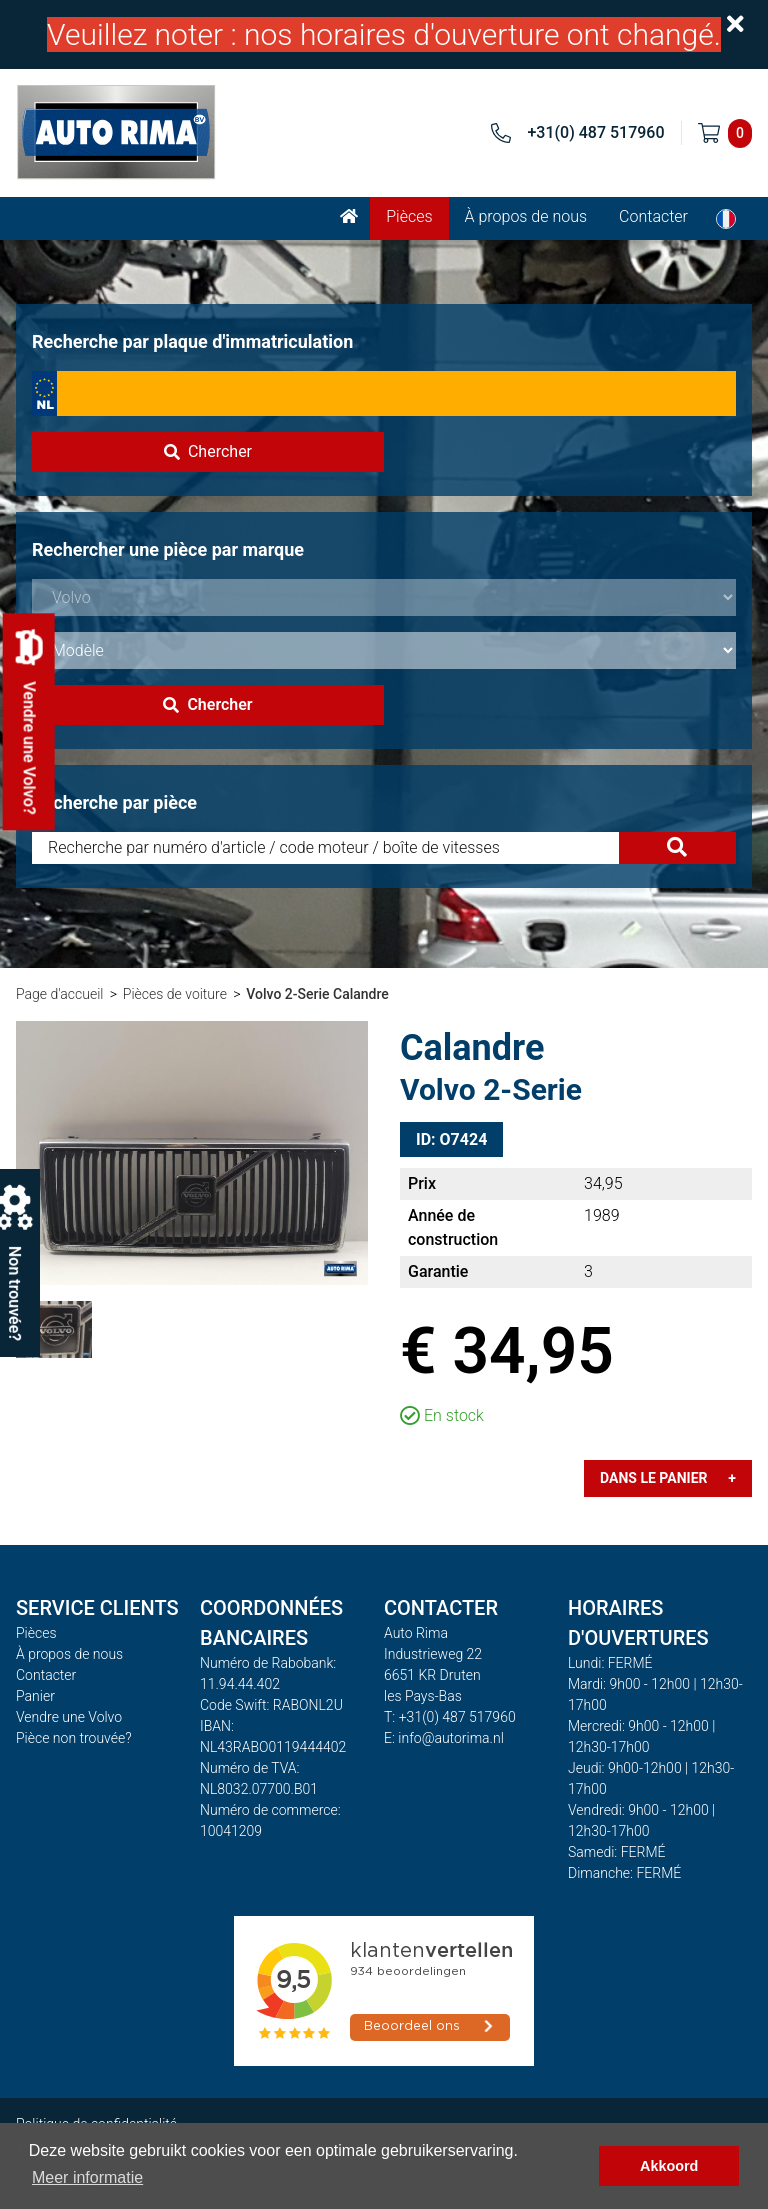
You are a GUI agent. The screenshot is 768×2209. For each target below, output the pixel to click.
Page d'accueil (59, 994)
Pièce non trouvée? (74, 1738)
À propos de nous (526, 216)
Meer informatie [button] (87, 2177)
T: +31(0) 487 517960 (450, 1717)
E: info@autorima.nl (444, 1738)
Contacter (653, 216)
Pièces (409, 216)
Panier (35, 1696)
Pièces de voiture (175, 994)
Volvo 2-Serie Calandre (317, 994)
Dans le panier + (668, 1478)
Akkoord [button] (669, 2166)
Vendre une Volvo (69, 1717)
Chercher (208, 451)
